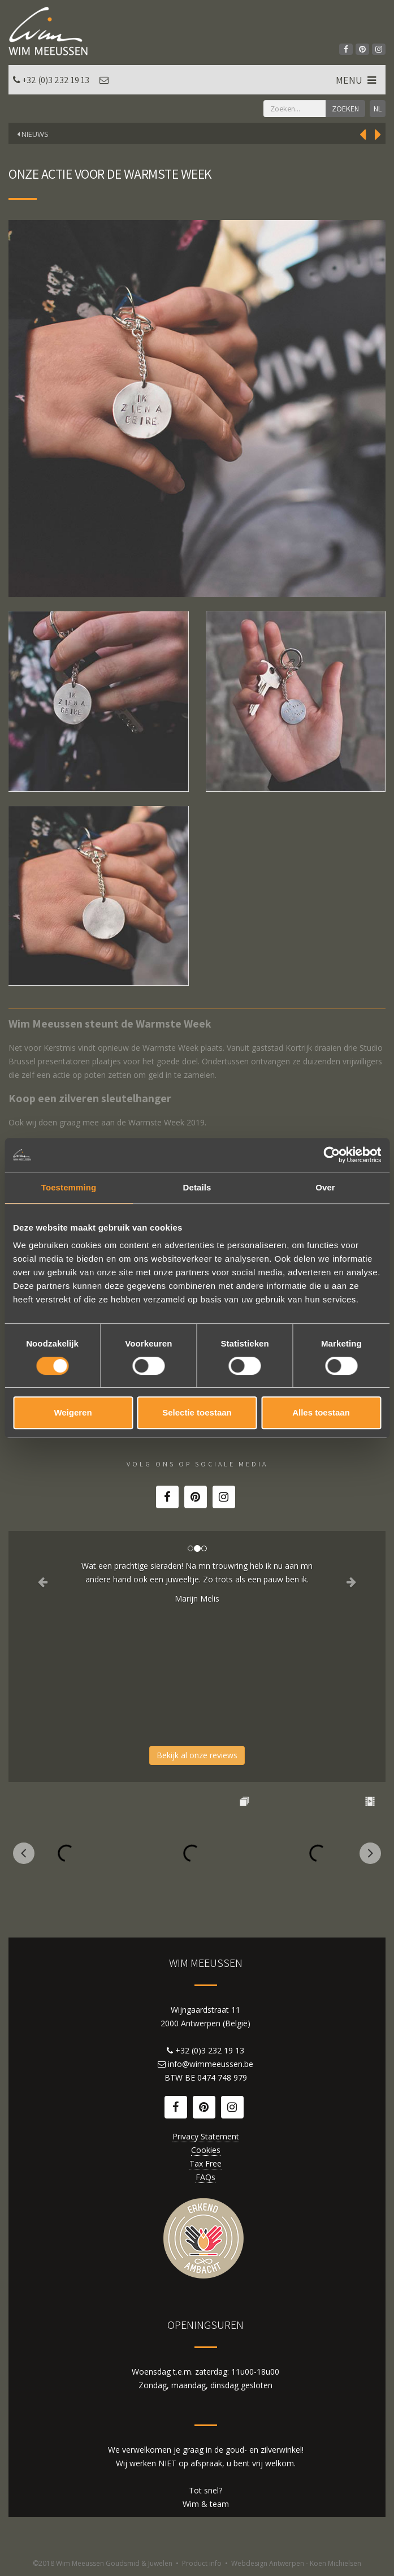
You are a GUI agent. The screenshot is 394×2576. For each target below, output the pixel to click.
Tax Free (205, 2163)
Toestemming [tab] (69, 1187)
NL (378, 108)
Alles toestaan (321, 1412)
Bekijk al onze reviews (197, 1755)
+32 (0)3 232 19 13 (55, 80)
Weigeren (73, 1412)
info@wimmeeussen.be (210, 2064)
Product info (202, 2563)
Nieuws (33, 134)
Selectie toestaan (197, 1412)
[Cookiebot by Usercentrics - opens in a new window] (331, 1154)
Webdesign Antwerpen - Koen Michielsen (296, 2563)
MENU (357, 80)
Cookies (205, 2149)
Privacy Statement (205, 2136)
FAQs (205, 2177)
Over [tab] (325, 1187)
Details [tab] (197, 1187)
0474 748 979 (222, 2077)
